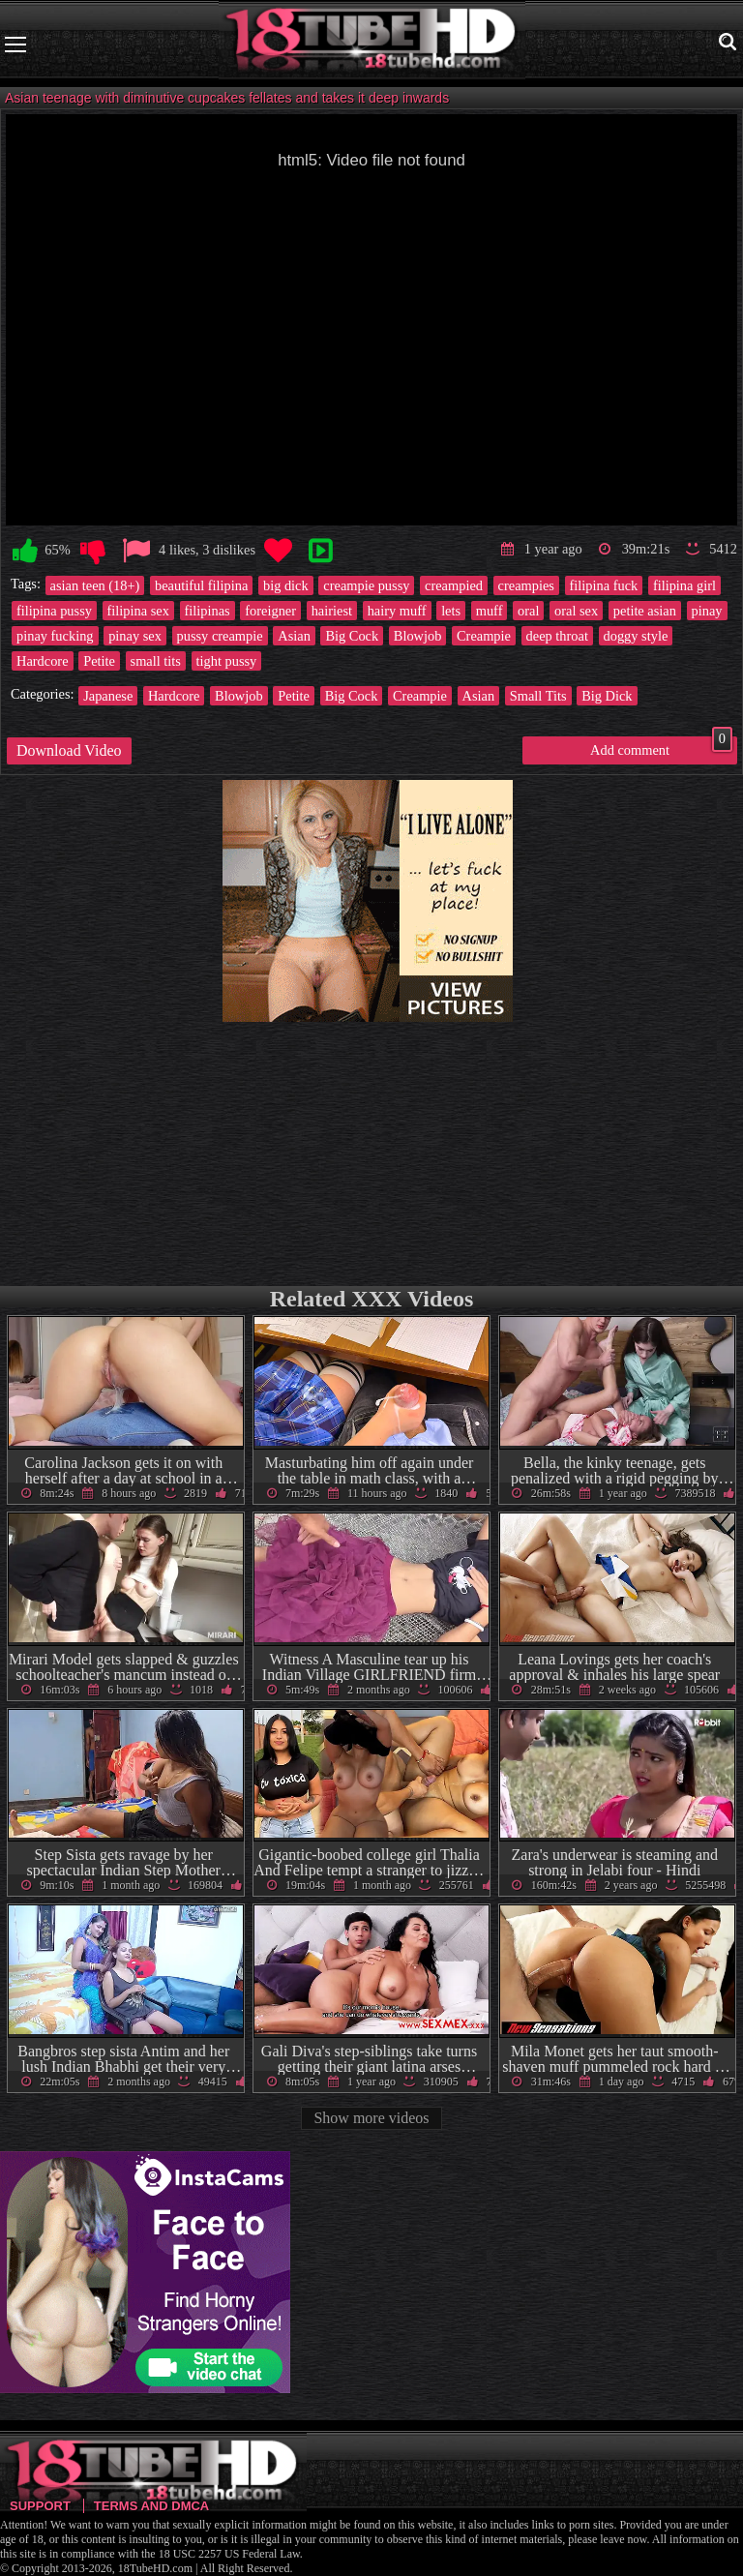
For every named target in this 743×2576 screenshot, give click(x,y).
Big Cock (351, 636)
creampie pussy (366, 585)
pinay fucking (55, 636)
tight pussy (226, 661)
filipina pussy (54, 610)
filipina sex (138, 610)
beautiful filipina (201, 585)
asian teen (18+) (95, 585)
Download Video (69, 750)
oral (528, 610)
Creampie (484, 636)
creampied (454, 585)
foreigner (270, 610)
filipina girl (684, 585)
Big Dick (606, 696)
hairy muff (397, 610)
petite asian (644, 610)
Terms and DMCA (151, 2506)
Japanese (108, 696)
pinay (707, 610)
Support (40, 2506)
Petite (99, 661)
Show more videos (371, 2118)
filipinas (207, 610)
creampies (526, 585)
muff (489, 610)
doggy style (636, 636)
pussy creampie (220, 636)
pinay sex (135, 636)
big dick (286, 585)
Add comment (661, 747)
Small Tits (538, 696)
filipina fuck (604, 585)
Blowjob (418, 636)
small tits (156, 661)
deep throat (557, 636)
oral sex (576, 610)
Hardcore (42, 661)
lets (451, 610)
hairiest (332, 610)
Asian (294, 636)
